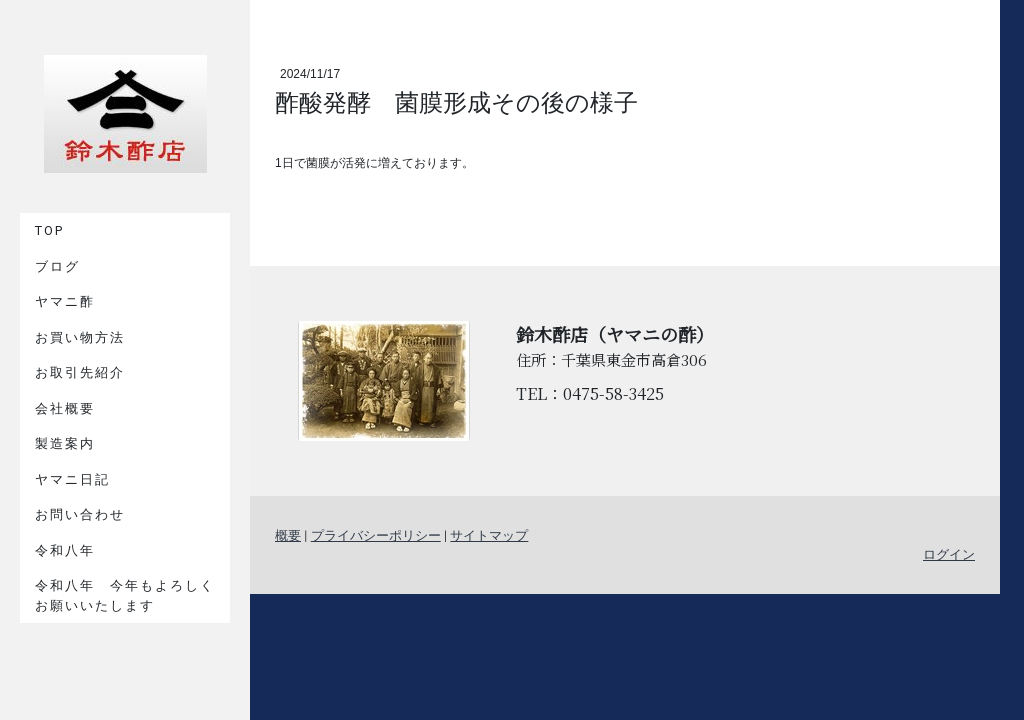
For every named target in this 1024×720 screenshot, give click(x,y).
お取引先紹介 (80, 372)
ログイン (949, 554)
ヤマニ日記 (72, 479)
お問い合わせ (80, 514)
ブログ (57, 266)
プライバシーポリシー (376, 535)
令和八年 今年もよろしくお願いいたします (125, 595)
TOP (49, 230)
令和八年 (65, 550)
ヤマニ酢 (65, 301)
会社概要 (65, 408)
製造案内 (65, 443)
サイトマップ (489, 535)
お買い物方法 (80, 337)
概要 (288, 535)
